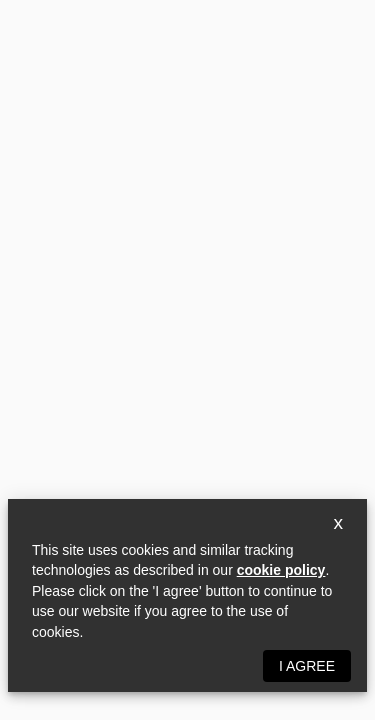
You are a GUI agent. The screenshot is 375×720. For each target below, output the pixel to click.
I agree (307, 666)
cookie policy (281, 570)
